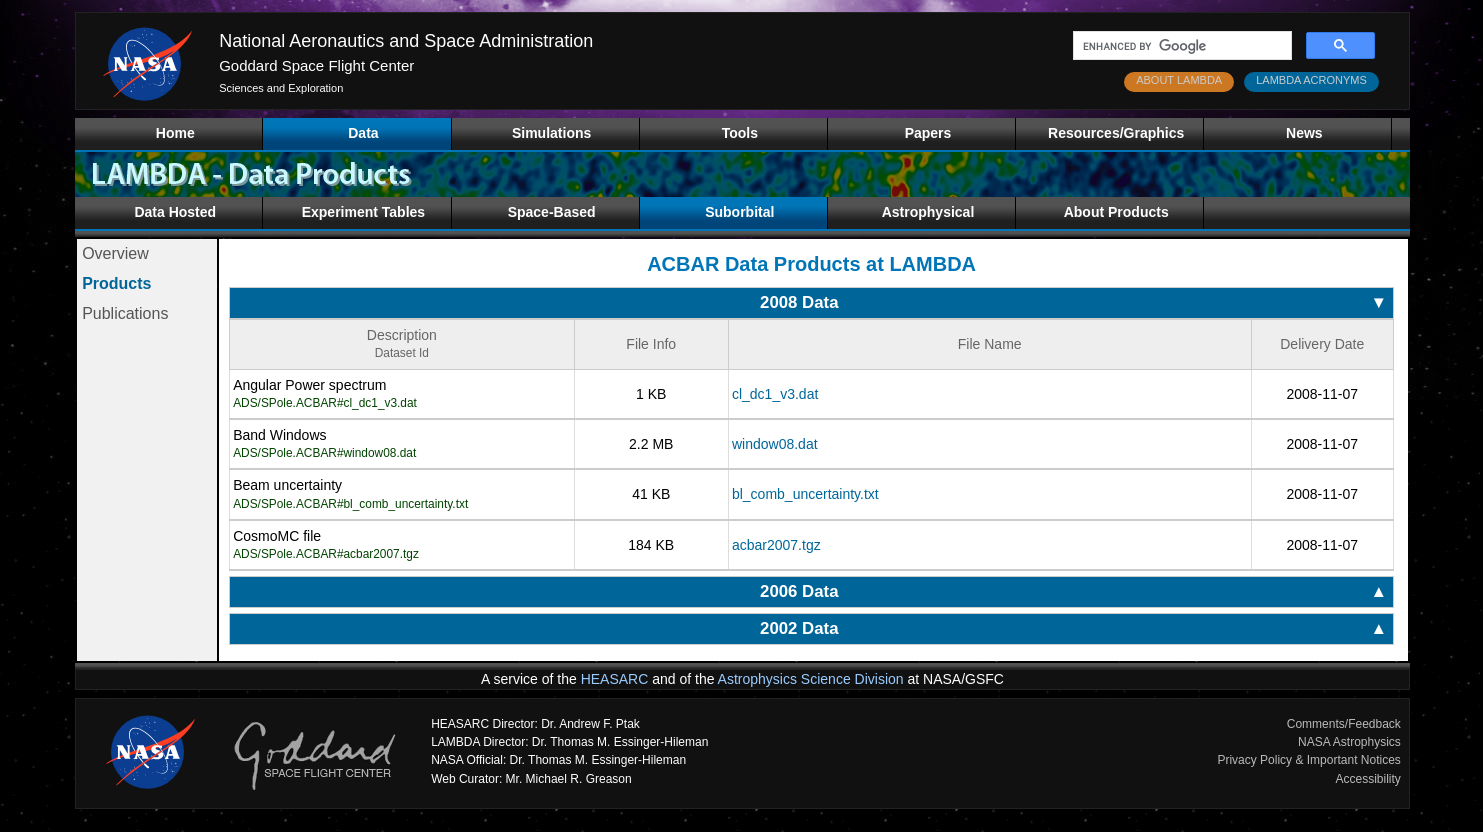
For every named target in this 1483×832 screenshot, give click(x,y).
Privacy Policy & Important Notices (1308, 760)
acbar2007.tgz (776, 545)
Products (116, 283)
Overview (115, 253)
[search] (1180, 46)
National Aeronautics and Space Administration (406, 41)
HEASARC (615, 679)
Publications (125, 313)
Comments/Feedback (1344, 724)
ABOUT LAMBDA (1179, 80)
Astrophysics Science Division (811, 679)
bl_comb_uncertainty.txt (805, 494)
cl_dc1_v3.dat (775, 394)
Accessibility (1367, 779)
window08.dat (775, 444)
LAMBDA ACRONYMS (1311, 80)
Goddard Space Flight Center (316, 65)
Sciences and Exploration (281, 88)
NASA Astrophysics (1349, 742)
